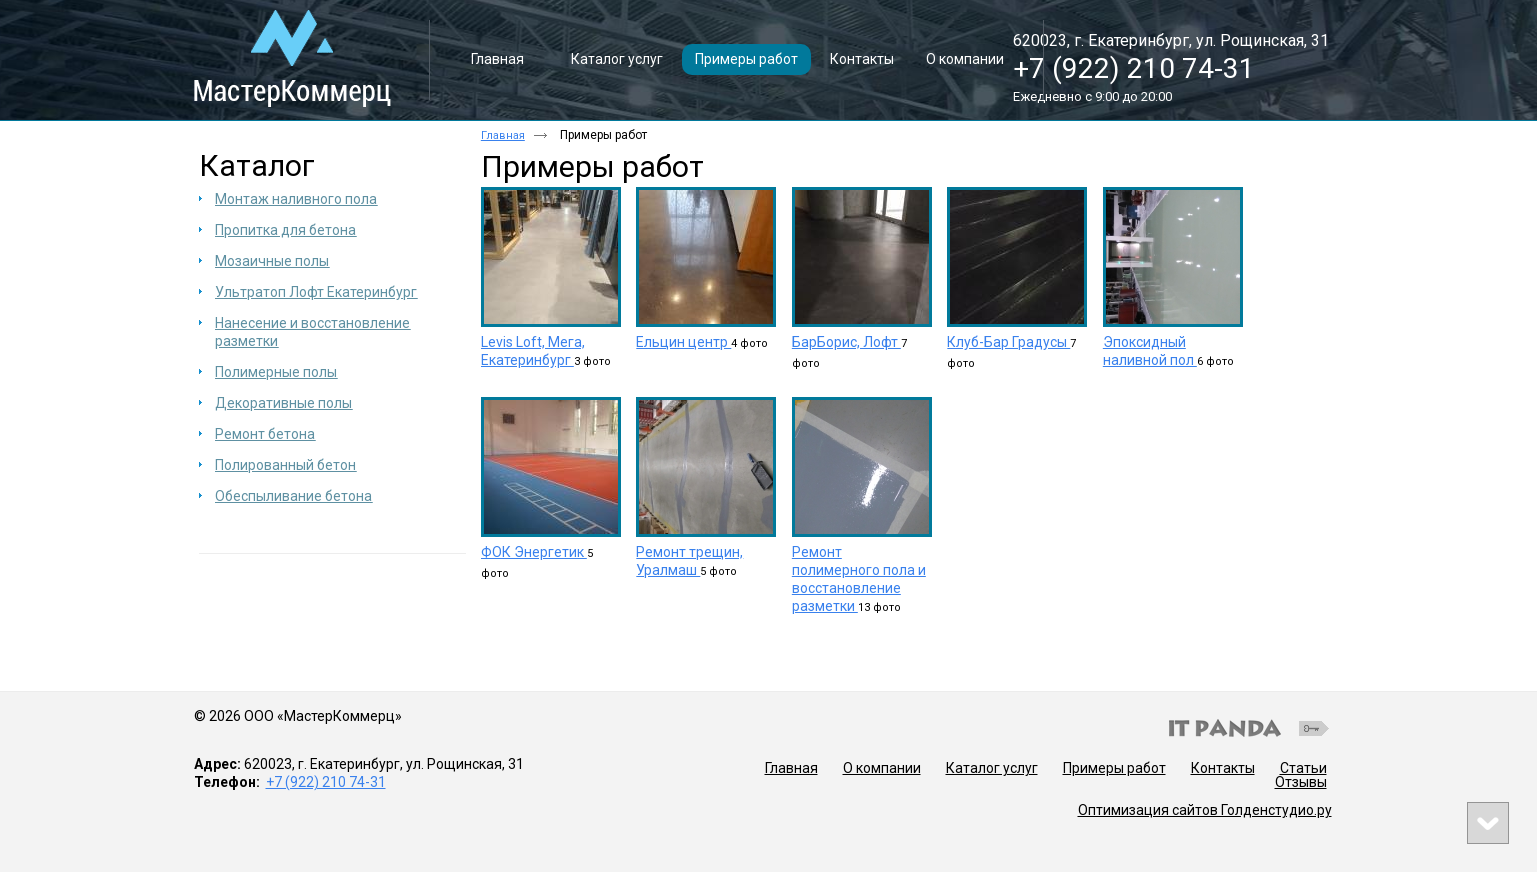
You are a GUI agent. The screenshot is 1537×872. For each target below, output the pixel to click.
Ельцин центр (683, 342)
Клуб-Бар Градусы (1008, 342)
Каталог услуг (992, 768)
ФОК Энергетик (534, 552)
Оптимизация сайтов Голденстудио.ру (1205, 810)
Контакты (1223, 768)
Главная (503, 135)
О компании (882, 768)
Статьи (1303, 768)
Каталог (257, 165)
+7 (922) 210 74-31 (1134, 68)
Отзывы (1301, 782)
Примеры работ (1114, 768)
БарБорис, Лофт (846, 342)
